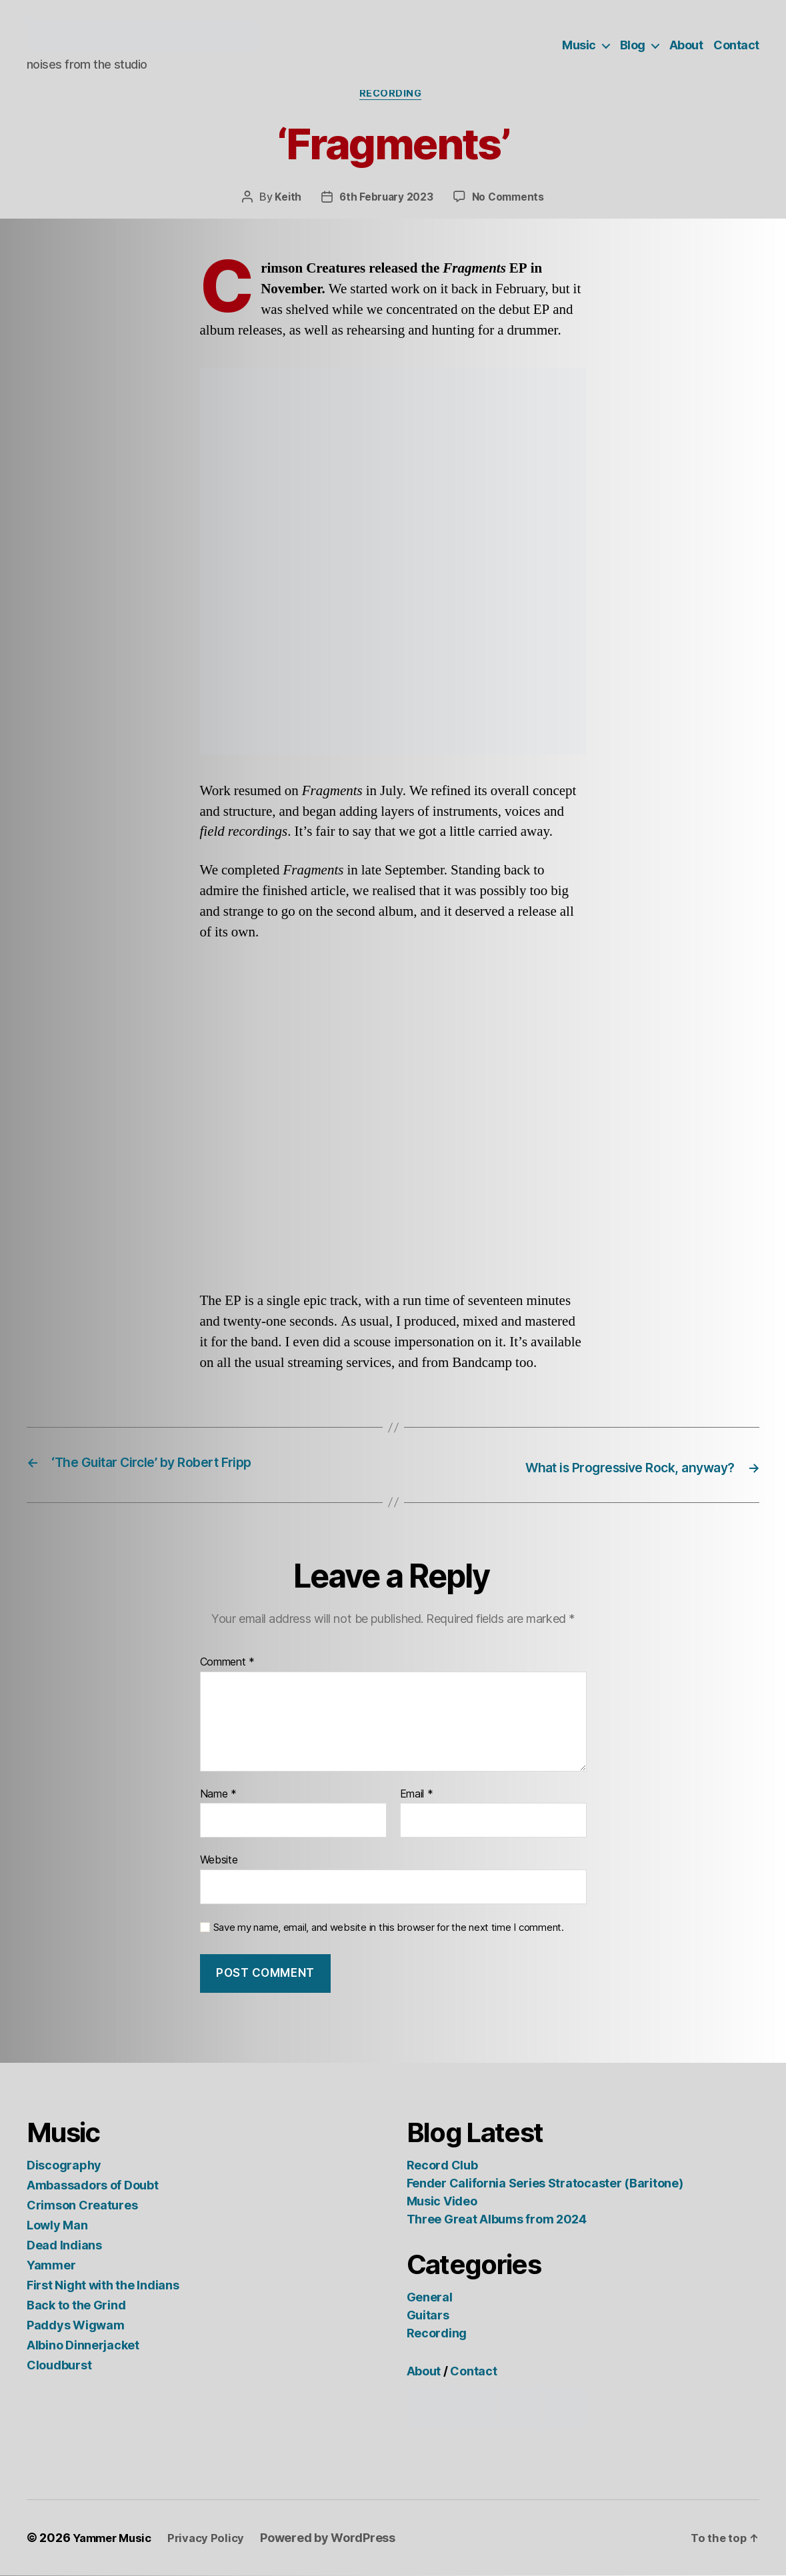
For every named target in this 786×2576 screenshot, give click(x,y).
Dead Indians (64, 2246)
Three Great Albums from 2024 (497, 2220)
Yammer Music (116, 2538)
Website (219, 1861)
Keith (287, 200)
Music (579, 45)
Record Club (442, 2166)
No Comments (509, 200)
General (430, 2298)
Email (416, 1795)
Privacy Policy (215, 2538)
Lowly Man (57, 2226)
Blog (632, 45)
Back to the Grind (76, 2306)
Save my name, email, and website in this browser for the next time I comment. (388, 1928)
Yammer (51, 2266)
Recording (393, 96)
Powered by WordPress (339, 2538)
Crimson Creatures (82, 2206)
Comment (227, 1663)
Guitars (428, 2316)
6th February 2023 (386, 200)
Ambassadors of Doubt (93, 2186)
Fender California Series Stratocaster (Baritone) (545, 2184)
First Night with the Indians (103, 2286)
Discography (64, 2166)
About (686, 45)
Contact (736, 45)
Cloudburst (59, 2366)
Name (218, 1795)
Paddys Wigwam (76, 2326)
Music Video (442, 2202)
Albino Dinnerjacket (83, 2346)
